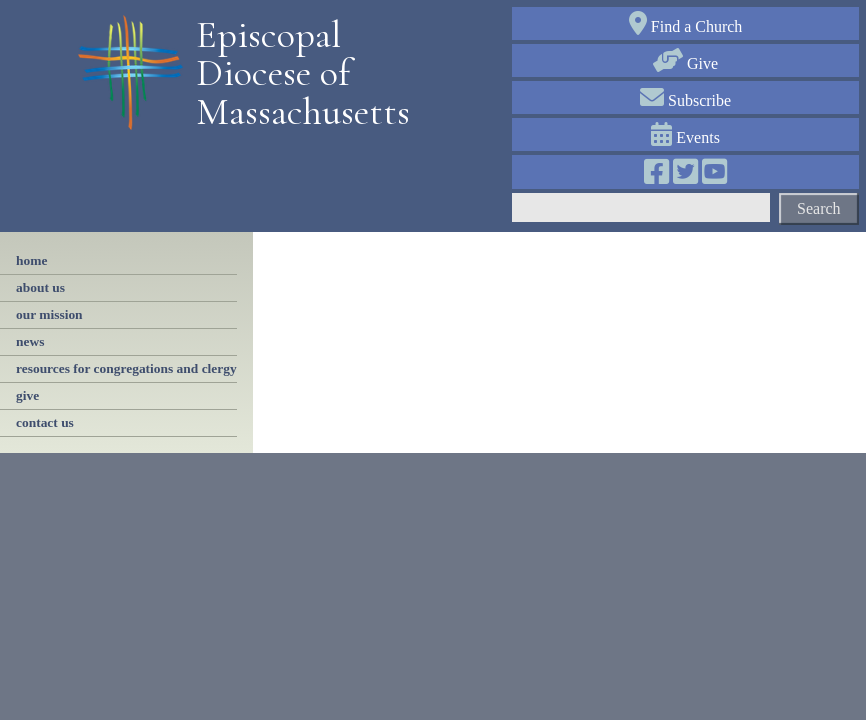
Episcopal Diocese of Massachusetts (296, 73)
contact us (45, 422)
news (30, 341)
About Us (40, 287)
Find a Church (686, 26)
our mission (49, 314)
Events (685, 137)
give (27, 395)
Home (31, 260)
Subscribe (685, 100)
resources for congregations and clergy (126, 368)
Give (685, 63)
